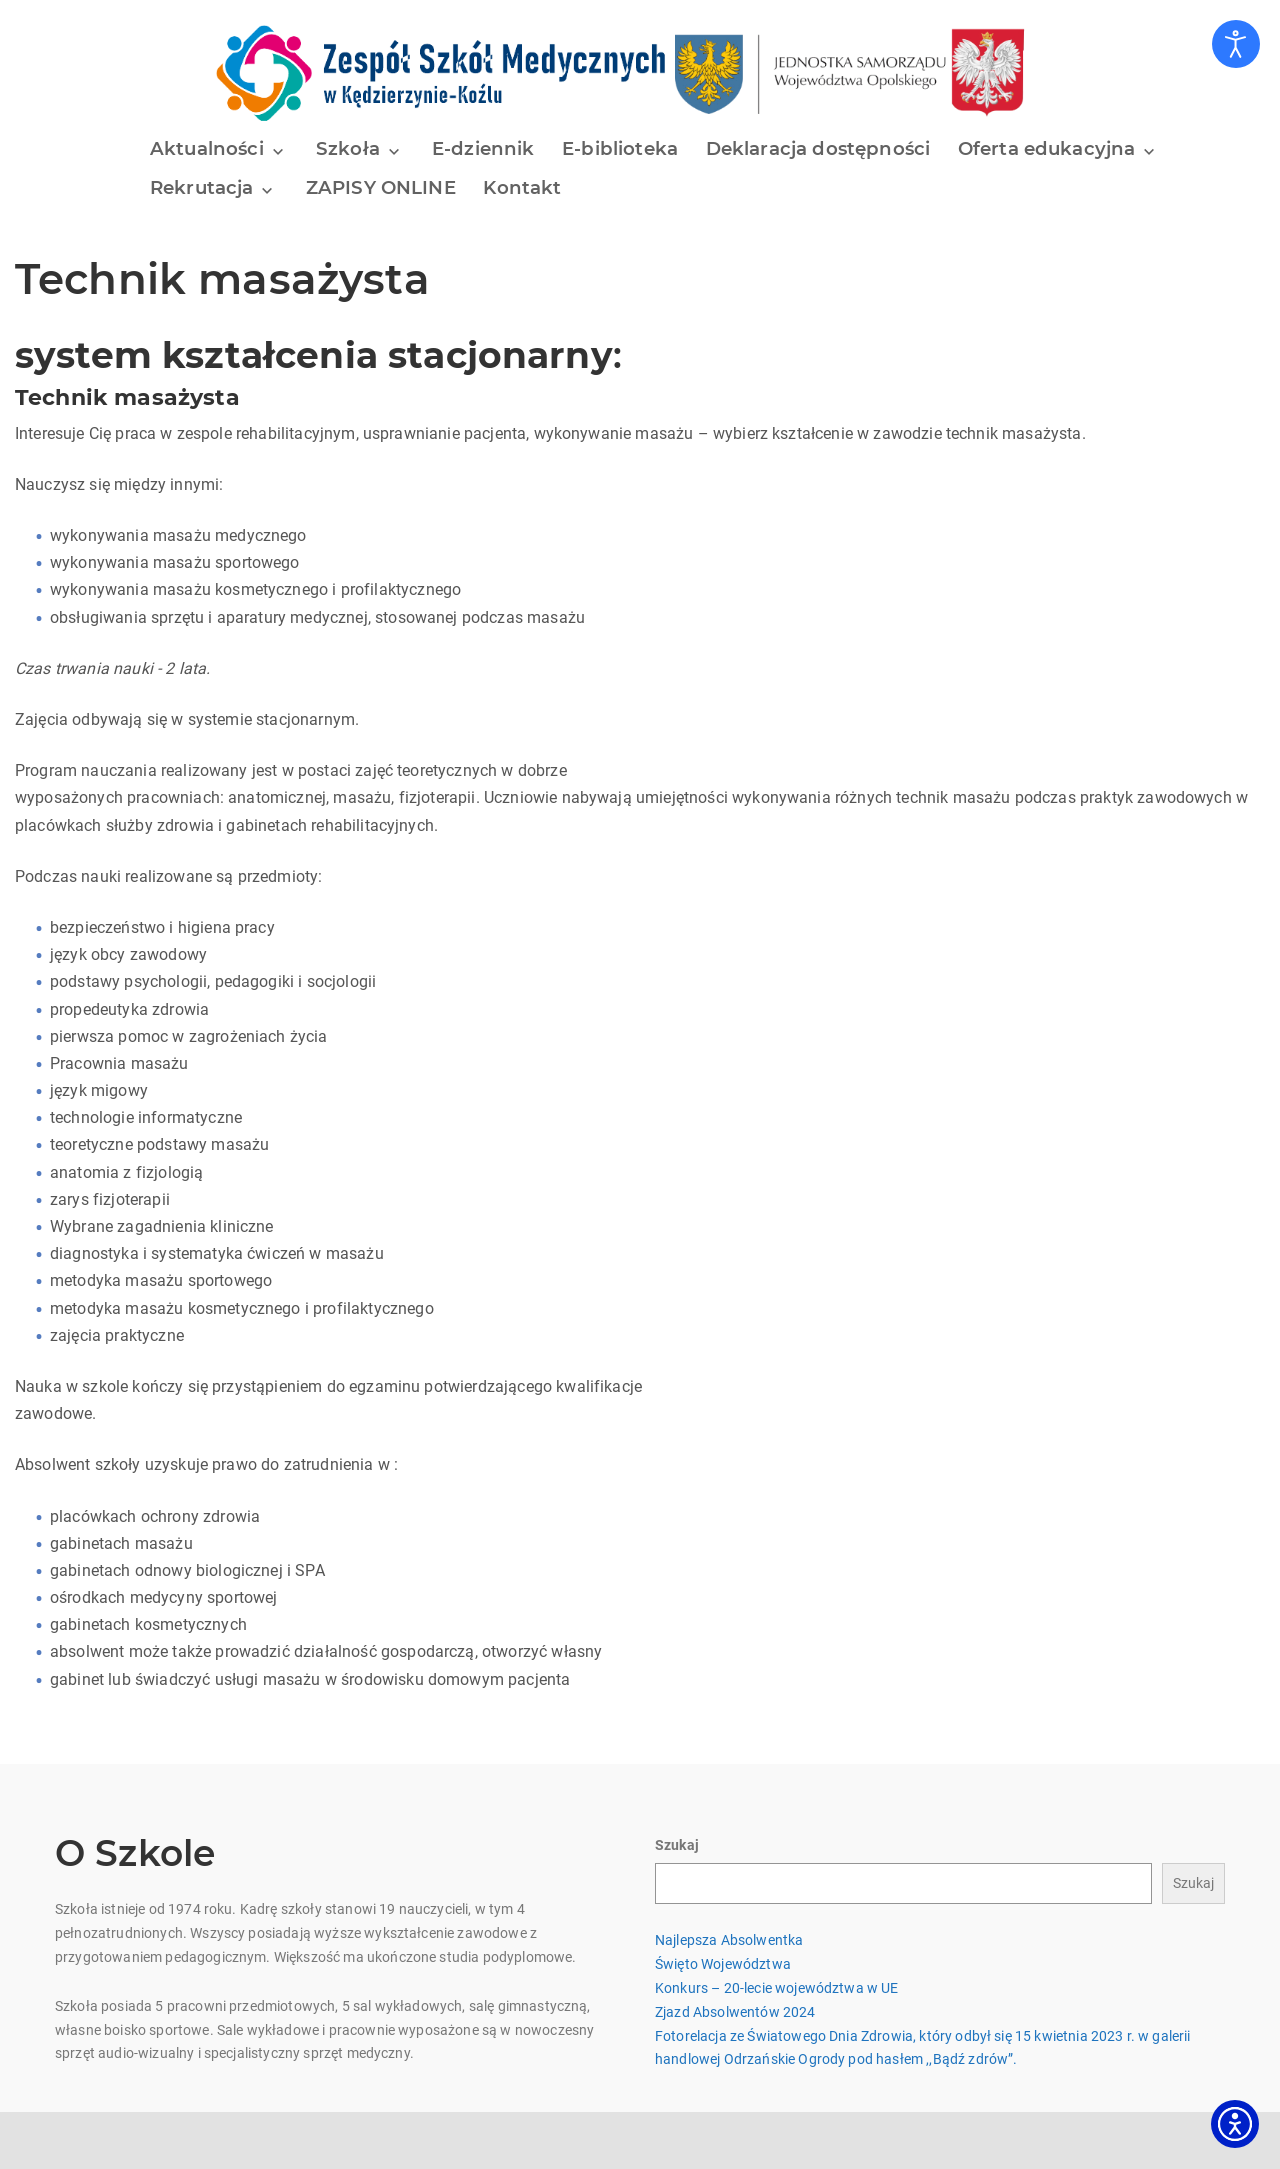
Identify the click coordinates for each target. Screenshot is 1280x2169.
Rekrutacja (203, 187)
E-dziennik (476, 149)
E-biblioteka (612, 149)
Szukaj (677, 1836)
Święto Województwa (723, 1956)
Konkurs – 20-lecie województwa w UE (777, 1980)
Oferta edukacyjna (1033, 149)
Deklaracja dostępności (808, 149)
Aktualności (207, 149)
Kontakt (521, 187)
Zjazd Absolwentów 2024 (735, 2003)
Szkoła (344, 149)
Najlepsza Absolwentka (729, 1932)
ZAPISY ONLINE (379, 187)
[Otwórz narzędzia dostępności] (1236, 44)
